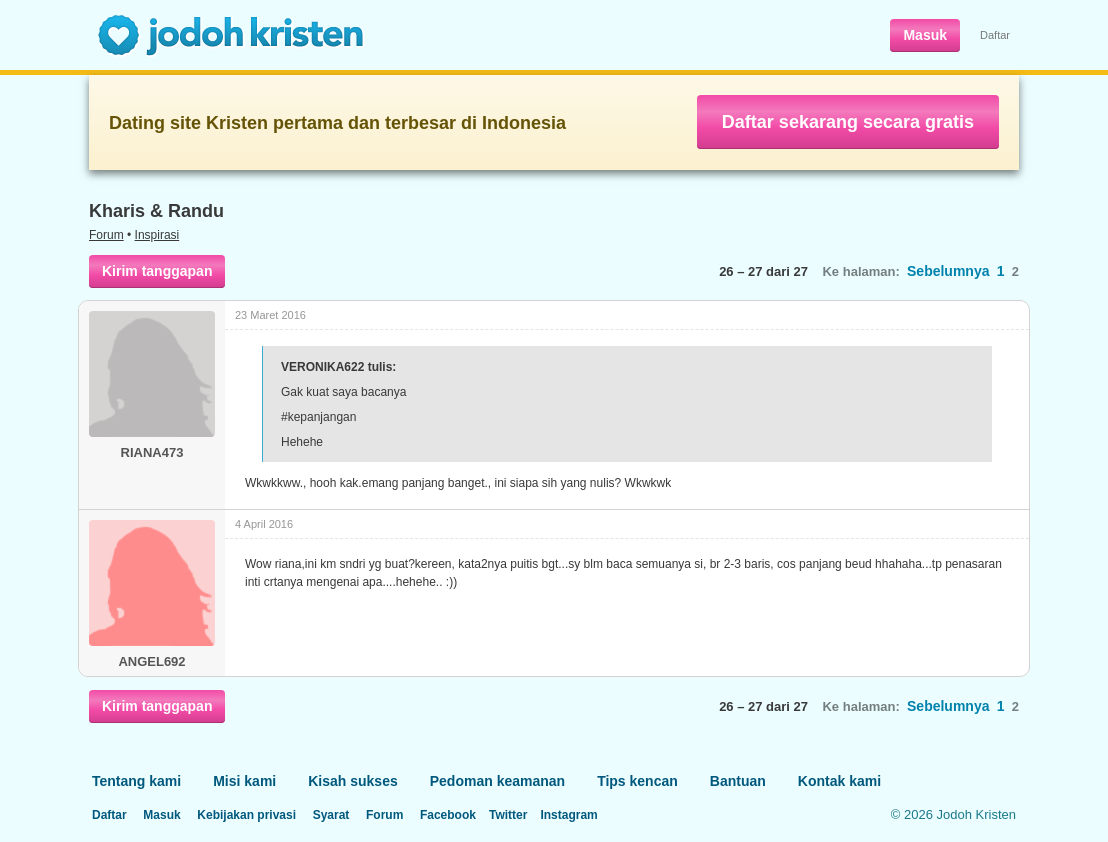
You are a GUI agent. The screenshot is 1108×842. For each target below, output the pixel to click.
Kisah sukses (353, 781)
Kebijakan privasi (246, 815)
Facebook (448, 815)
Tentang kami (136, 781)
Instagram (568, 815)
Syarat (331, 815)
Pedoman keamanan (497, 781)
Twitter (508, 815)
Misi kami (244, 781)
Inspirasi (157, 235)
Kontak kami (839, 781)
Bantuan (738, 781)
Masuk (925, 35)
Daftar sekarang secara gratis (848, 122)
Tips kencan (637, 781)
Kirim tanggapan (157, 271)
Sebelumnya (948, 271)
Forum (106, 235)
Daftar (995, 35)
